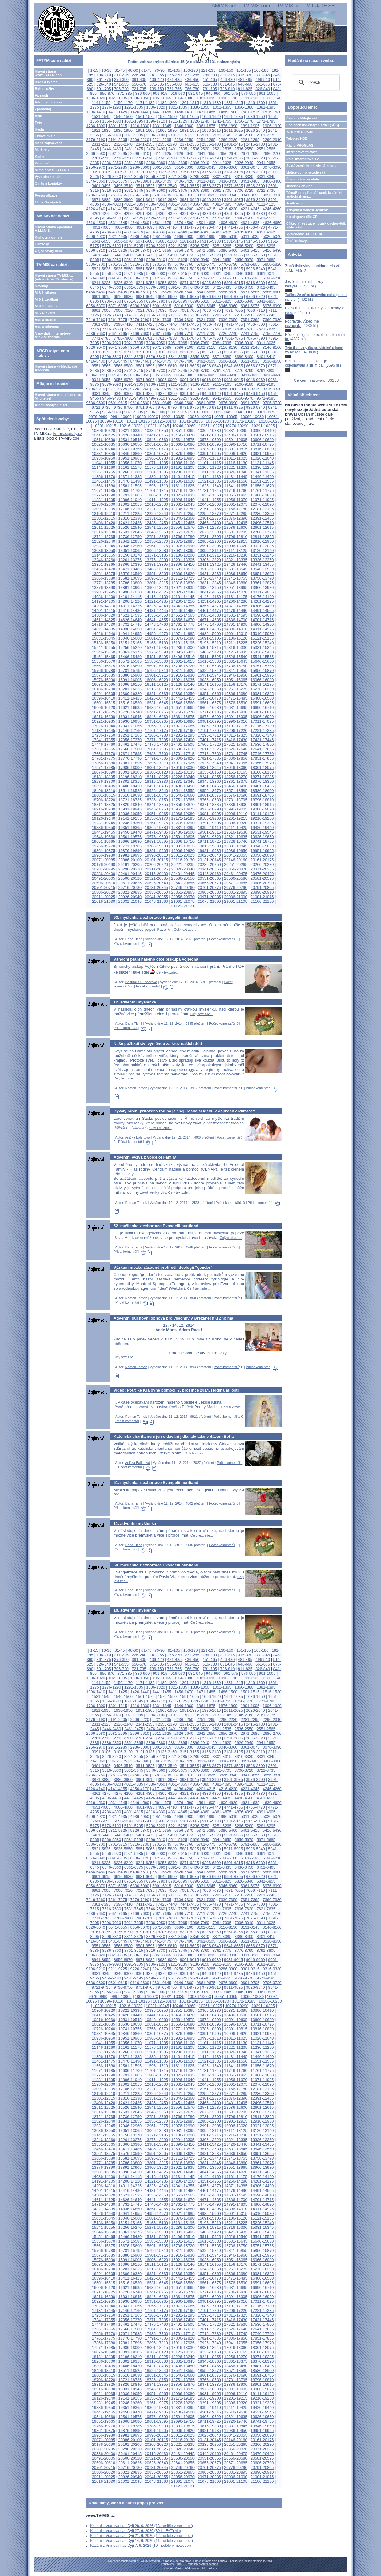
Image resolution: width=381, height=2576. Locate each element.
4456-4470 (199, 218)
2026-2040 (255, 130)
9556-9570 (244, 398)
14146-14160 (209, 596)
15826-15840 (209, 670)
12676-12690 (209, 532)
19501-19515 (209, 832)
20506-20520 (130, 878)
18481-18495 (262, 786)
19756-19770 (103, 846)
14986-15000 (209, 633)
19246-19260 (130, 823)
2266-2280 (228, 139)
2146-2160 (244, 135)
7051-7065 (189, 310)
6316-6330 (255, 282)
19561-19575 (130, 836)
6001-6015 (177, 273)
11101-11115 (209, 462)
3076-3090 (272, 167)
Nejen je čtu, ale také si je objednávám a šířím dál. (306, 363)
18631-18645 (156, 795)
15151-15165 (130, 643)
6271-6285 (189, 282)
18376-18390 (262, 781)
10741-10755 (130, 449)
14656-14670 (182, 619)
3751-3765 (117, 195)
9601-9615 (117, 402)
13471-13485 (130, 569)
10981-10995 (182, 458)
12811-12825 (262, 536)
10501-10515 (262, 435)
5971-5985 (133, 273)
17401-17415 (209, 739)
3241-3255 (133, 176)
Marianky (42, 149)
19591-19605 (182, 836)
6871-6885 (117, 305)
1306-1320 (155, 107)
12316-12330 (130, 518)
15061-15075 (156, 638)
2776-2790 (211, 158)
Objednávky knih (48, 251)
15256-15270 (130, 647)
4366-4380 (255, 213)
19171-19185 (182, 818)
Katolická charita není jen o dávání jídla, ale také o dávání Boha (174, 1436)
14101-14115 (130, 596)
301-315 (227, 75)
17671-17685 (130, 753)
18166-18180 (262, 772)
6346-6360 (111, 287)
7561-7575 (177, 329)
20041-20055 (235, 855)
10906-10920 (235, 453)
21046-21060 (156, 901)
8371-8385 (221, 356)
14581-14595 (235, 615)
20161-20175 (262, 860)
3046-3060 (228, 167)
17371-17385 (156, 739)
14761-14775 (182, 624)
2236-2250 (183, 139)
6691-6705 (233, 296)
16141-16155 (209, 684)
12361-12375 (209, 518)
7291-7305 (161, 319)
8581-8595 (145, 366)
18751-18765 (182, 800)
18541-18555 (182, 790)
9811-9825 (233, 407)
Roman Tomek (136, 1088)
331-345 (262, 75)
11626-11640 (209, 486)
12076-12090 (262, 504)
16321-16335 (156, 693)
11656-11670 (262, 486)
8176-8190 (123, 352)
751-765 (174, 88)
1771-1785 (266, 121)
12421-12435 (130, 522)
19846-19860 (262, 846)
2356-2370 (167, 144)
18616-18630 (130, 795)
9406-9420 (211, 393)
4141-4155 (117, 209)
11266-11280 (130, 472)
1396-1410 (95, 112)
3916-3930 (167, 199)
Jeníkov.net (295, 203)
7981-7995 (221, 342)
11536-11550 (235, 481)
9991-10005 (120, 416)
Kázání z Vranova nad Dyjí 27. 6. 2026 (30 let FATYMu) (135, 2531)
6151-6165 (206, 278)
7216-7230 (244, 315)
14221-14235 (156, 601)
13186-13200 (182, 555)
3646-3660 (155, 190)
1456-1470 (183, 112)
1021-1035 (117, 98)
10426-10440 (130, 435)
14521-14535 (130, 615)
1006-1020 (95, 98)
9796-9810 (211, 407)
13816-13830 (182, 583)
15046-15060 (130, 638)
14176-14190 (262, 596)
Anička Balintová (137, 1137)
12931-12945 (103, 546)
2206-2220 (139, 139)
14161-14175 (235, 596)
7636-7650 (95, 333)
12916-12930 (262, 541)
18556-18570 (209, 790)
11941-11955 (209, 499)
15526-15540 (235, 656)
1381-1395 (266, 107)
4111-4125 (266, 204)
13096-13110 (209, 550)
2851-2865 (133, 162)
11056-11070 (130, 462)
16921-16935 (103, 721)
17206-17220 (235, 730)
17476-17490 (156, 744)
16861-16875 (182, 716)
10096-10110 (111, 421)
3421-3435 (206, 181)
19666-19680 (130, 841)
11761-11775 (262, 490)
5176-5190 (111, 245)
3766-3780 (139, 195)
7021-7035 (145, 310)
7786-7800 (123, 338)
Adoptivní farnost (49, 102)
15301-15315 (209, 647)
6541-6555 (206, 292)
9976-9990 (98, 416)
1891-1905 (250, 125)
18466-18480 (235, 786)
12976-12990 (182, 546)
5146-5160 (255, 241)
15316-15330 (235, 647)
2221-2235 (161, 139)
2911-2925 (221, 162)
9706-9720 (272, 402)
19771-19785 (130, 846)
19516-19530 (235, 832)
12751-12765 (156, 536)
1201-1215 (189, 102)
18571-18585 (235, 790)
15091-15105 (209, 638)
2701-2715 (101, 158)
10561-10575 (182, 439)
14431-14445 (156, 610)
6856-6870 (95, 305)
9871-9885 (133, 412)
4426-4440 (155, 218)
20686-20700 (262, 883)
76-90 (159, 70)
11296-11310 (182, 472)
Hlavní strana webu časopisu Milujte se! (58, 396)
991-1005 (267, 93)
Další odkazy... (297, 241)
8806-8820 (95, 375)
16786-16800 (235, 712)
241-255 (157, 75)
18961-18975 (182, 809)
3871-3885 (101, 199)
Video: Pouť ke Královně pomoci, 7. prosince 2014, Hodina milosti (176, 1390)
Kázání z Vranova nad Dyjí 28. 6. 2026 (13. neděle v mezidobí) (141, 2526)
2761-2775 (189, 158)
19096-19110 (235, 813)
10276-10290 (236, 426)
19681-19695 (156, 841)
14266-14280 (235, 601)
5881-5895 (189, 269)
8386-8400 (244, 356)
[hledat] (315, 82)
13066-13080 (156, 550)
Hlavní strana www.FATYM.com (48, 73)
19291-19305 (209, 823)
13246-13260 (103, 559)
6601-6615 (101, 296)
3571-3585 (233, 185)
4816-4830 (155, 232)
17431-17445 (262, 739)
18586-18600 (262, 790)
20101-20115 (156, 860)
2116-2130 (199, 135)
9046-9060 (255, 379)
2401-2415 (233, 144)
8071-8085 (161, 347)
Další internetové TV (302, 159)
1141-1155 (101, 102)
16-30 (107, 70)
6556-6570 (228, 292)
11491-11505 (156, 481)
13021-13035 (262, 546)
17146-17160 (130, 730)
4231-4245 (250, 209)
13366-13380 (130, 564)
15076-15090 (182, 638)
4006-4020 (111, 204)
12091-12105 (103, 509)
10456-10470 (182, 435)
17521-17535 (235, 744)
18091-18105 (130, 772)
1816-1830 (139, 125)
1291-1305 (133, 107)
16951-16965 (156, 721)
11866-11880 (262, 495)
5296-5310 (95, 250)
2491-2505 (177, 149)
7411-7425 (145, 324)
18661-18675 (209, 795)
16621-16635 (130, 707)
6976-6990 (272, 305)
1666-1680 (111, 121)
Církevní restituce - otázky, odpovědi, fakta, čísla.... (316, 225)
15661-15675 (103, 666)
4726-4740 (211, 227)
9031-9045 (233, 379)
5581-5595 (133, 259)
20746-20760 (182, 887)
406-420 (157, 79)
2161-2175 (266, 135)
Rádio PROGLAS (299, 145)
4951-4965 (161, 236)
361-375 (104, 79)
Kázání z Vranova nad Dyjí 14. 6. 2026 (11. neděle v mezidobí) (141, 2540)
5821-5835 (101, 269)
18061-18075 (262, 767)
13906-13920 (156, 587)
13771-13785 (103, 583)
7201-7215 (221, 315)
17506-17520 (209, 744)
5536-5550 (255, 255)
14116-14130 (156, 596)
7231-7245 (266, 315)
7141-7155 (133, 315)
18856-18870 (182, 804)
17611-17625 (209, 749)
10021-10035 (172, 416)
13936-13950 (209, 587)
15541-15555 (262, 656)
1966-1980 (167, 130)
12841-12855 (130, 541)
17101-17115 (235, 726)
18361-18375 (235, 781)
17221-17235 (262, 730)
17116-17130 (262, 726)
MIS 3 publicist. (47, 306)
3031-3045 (206, 167)
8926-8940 (272, 375)
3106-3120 (123, 172)
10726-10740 (103, 449)
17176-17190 (182, 730)
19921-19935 (209, 850)
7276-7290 (139, 319)
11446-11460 (262, 476)
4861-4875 (221, 232)
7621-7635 (266, 329)
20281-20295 (103, 869)
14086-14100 (103, 596)
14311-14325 (130, 606)
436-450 (192, 79)
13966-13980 (262, 587)
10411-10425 (103, 435)
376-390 (121, 79)
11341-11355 (262, 472)
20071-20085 (103, 860)
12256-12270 (209, 513)
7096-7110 (255, 310)
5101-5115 (189, 241)
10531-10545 (130, 439)
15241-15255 (103, 647)
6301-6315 (233, 282)
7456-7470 (211, 324)
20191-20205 (130, 864)
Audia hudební (46, 320)
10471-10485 (209, 435)
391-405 (139, 79)
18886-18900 (235, 804)
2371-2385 (189, 144)
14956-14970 (156, 633)
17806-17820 (182, 758)
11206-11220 (209, 467)
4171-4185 (161, 209)
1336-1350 (199, 107)
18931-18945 (130, 809)
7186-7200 (199, 315)
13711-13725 (182, 578)
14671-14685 (209, 619)
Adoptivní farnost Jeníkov (307, 210)
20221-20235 (182, 864)
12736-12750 (130, 536)
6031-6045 (221, 273)
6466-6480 (95, 292)
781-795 (210, 88)
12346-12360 (182, 518)
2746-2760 (167, 158)
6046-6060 (244, 273)
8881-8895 (206, 375)
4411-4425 (133, 218)
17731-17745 (235, 753)
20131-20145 (209, 860)
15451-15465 (103, 656)
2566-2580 (95, 153)
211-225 (121, 75)
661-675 (262, 84)
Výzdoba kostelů (48, 177)
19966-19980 (103, 855)
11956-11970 (235, 499)
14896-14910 (235, 629)
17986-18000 (130, 767)
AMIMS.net (224, 5)
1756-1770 (244, 121)
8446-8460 (139, 361)
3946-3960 (211, 199)
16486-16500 (262, 698)
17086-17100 (209, 726)
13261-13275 (130, 559)
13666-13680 (103, 578)
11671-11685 (103, 490)
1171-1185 (145, 102)
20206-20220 (156, 864)
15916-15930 (182, 675)
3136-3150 (167, 172)
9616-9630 (139, 402)
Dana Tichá (133, 939)
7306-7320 (183, 319)
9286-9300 (228, 389)
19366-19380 (156, 827)
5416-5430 (272, 250)
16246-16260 (209, 689)
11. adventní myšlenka (135, 1523)
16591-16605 (262, 703)
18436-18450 (182, 786)
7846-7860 (211, 338)
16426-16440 (156, 698)
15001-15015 (235, 633)
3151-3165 (189, 172)
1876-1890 (228, 125)
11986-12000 (103, 504)
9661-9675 (206, 402)
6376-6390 (155, 287)
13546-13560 (262, 569)
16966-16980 (182, 721)
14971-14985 (182, 633)
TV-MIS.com (256, 5)
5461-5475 (145, 255)
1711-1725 (177, 121)
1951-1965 (145, 130)
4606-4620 (228, 222)
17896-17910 (156, 763)
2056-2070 (111, 135)
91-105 (174, 70)
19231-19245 (103, 823)
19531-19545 (262, 832)
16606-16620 (103, 707)
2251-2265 (206, 139)
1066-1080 (183, 98)
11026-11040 (262, 458)
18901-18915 (262, 804)
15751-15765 (262, 666)
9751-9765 (145, 407)
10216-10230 (130, 426)
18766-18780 (209, 800)
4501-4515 (266, 218)
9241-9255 (161, 389)
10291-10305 (263, 426)
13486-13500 (156, 569)
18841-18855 (156, 804)
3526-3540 (167, 185)
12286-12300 (262, 513)
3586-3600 (255, 185)
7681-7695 (161, 333)
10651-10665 (156, 444)
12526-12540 (130, 527)
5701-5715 (117, 264)
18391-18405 (103, 786)
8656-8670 (255, 366)
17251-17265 (130, 735)
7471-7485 (233, 324)
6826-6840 (244, 301)
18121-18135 (182, 772)
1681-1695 (133, 121)
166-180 (261, 70)
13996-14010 (130, 592)
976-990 (248, 93)
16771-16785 (209, 712)
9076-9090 (111, 384)
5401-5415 (250, 250)
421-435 (174, 79)
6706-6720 (255, 296)
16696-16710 (262, 707)
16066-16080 (262, 679)
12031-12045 (182, 504)
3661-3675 (177, 190)
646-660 (245, 84)
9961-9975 (266, 412)
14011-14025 (156, 592)
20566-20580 (235, 878)
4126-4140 (95, 209)
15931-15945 (209, 675)
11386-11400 (156, 476)
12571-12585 (209, 527)
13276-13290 (156, 559)
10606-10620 (262, 439)
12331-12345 (156, 518)
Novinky (41, 286)
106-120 (190, 70)
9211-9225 (117, 389)
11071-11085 (156, 462)
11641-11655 (235, 486)
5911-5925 (233, 269)
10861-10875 (156, 453)
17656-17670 (103, 753)
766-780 (192, 88)
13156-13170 (130, 555)
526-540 (104, 84)
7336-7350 (228, 319)
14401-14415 (103, 610)
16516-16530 (130, 703)
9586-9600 (95, 402)
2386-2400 (211, 144)
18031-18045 (209, 767)
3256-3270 (155, 176)
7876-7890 (255, 338)
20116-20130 (182, 860)
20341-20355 (209, 869)
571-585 (157, 84)
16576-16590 (235, 703)
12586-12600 (235, 527)
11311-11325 (209, 472)
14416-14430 (130, 610)
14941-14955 (130, 633)
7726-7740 (228, 333)
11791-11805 (130, 495)
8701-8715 (133, 370)
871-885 (125, 93)
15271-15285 (156, 647)
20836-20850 (156, 892)
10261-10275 (210, 426)
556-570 (139, 84)
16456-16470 (209, 698)
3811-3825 (206, 195)
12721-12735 (103, 536)
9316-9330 (272, 389)
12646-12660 (156, 532)
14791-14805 (235, 624)
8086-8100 (183, 347)
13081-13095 (182, 550)
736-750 (157, 88)
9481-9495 (133, 398)
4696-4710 (167, 227)
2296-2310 (272, 139)
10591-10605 (235, 439)
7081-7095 (233, 310)
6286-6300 (211, 282)
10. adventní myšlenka (135, 1610)
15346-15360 (103, 652)
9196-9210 (95, 389)
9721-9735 (101, 407)
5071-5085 (145, 241)
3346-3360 (95, 181)
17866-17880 (103, 763)
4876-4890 (244, 232)
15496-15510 (182, 656)
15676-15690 (130, 666)
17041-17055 (130, 726)
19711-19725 (209, 841)
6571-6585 (250, 292)
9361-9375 (145, 393)
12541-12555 (156, 527)
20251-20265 (235, 864)
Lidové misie (45, 136)
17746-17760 (262, 753)
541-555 (121, 84)
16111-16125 (156, 684)
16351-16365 (209, 693)
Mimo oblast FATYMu (52, 170)
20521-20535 (156, 878)
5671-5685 (266, 259)
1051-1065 (161, 98)
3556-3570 (211, 185)
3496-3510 (123, 185)
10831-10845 (103, 453)
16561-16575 (209, 703)
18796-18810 (262, 800)
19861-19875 (103, 850)
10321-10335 (130, 430)
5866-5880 (167, 269)
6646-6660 (167, 296)
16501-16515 (103, 703)
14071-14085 (262, 592)
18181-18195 (103, 776)
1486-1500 (228, 112)
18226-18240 (182, 776)
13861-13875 (262, 583)
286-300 (210, 75)
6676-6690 (211, 296)
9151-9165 (221, 384)
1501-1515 (250, 112)
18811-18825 (103, 804)
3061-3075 (250, 167)
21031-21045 (130, 901)
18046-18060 (235, 767)
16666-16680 (209, 707)
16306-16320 (130, 693)
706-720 (121, 88)
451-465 (210, 79)
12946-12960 (130, 546)
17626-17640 (235, 749)
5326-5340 (139, 250)
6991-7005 (101, 310)
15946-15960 (235, 675)
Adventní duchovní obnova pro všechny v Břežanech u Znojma (173, 1318)
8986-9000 (167, 379)
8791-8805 (266, 370)
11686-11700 (130, 490)
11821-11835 (182, 495)
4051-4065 (177, 204)
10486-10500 (235, 435)
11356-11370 (103, 476)
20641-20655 (182, 883)
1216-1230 (211, 102)
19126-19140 (103, 818)
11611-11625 (182, 486)
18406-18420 (130, 786)
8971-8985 (145, 379)
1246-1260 (255, 102)
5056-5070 (123, 241)
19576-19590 (156, 836)
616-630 (210, 84)
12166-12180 (235, 509)
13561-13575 (103, 573)
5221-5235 (177, 245)
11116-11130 (235, 462)
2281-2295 (250, 139)
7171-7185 (177, 315)
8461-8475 (161, 361)
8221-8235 (189, 352)
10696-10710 (235, 444)
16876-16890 (209, 716)
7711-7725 (206, 333)
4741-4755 (233, 227)
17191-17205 (209, 730)
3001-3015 (161, 167)
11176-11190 (156, 467)
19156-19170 (156, 818)
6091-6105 (117, 278)
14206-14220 (130, 601)
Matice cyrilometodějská (305, 172)
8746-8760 (199, 370)
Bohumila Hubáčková (141, 982)
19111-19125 (262, 813)
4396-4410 (111, 218)
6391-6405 (177, 287)
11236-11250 (262, 467)
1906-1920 (272, 125)
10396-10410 (262, 430)
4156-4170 (139, 209)
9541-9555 (221, 398)
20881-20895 (235, 892)
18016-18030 (182, 767)
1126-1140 (272, 98)
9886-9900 (155, 412)
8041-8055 (117, 347)
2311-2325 (101, 144)
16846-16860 (156, 716)
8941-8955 (101, 379)
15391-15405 (182, 652)
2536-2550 (244, 149)
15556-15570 (103, 661)
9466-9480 (111, 398)
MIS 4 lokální (45, 313)
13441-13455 (262, 564)
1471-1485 (206, 112)
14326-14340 (156, 606)
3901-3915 (145, 199)
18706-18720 (103, 800)
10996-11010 (209, 458)
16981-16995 (209, 721)
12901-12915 (235, 541)
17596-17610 (182, 749)
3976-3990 (255, 199)
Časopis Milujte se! (301, 118)
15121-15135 (262, 638)
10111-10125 (138, 421)
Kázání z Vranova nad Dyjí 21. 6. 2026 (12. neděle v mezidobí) (141, 2536)
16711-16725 (103, 712)
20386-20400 (103, 873)
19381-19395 (182, 827)
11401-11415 (182, 476)
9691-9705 (250, 402)
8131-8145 (250, 347)
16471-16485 (235, 698)
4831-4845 (177, 232)
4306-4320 (167, 213)
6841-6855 (266, 301)
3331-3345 (266, 176)
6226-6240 (123, 282)
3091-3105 (101, 172)
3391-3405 (161, 181)
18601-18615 (103, 795)
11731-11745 (209, 490)
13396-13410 (182, 564)
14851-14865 (156, 629)
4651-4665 (101, 227)
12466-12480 (209, 522)
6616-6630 (123, 296)
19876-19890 (130, 850)
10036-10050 (199, 416)
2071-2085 (133, 135)
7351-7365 (250, 319)
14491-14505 (262, 610)
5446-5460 (123, 255)
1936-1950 (123, 130)
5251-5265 (221, 245)
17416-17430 (235, 739)
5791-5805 (250, 264)
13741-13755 (235, 578)
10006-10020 (146, 416)
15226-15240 (262, 643)
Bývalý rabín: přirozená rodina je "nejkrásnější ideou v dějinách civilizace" (184, 1111)
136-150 (226, 70)
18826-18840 (130, 804)
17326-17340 (262, 735)
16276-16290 (262, 689)
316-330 (245, 75)
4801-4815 (133, 232)
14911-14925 (262, 629)
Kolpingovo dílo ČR (302, 217)
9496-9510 (155, 398)
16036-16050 (209, 679)
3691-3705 (221, 190)
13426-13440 (235, 564)
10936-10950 (103, 458)
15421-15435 (235, 652)
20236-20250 (209, 864)
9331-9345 (101, 393)
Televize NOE (296, 138)
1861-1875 (206, 125)
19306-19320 (235, 823)
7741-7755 (250, 333)
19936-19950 (235, 850)
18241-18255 (209, 776)
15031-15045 (103, 638)
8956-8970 (123, 379)
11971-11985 (262, 499)
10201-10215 (104, 426)
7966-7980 (199, 342)
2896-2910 (199, 162)
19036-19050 (130, 813)
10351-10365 (182, 430)
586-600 (174, 84)
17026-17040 (103, 726)
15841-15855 (235, 670)
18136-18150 (209, 772)
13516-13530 (209, 569)
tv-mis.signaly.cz (67, 433)
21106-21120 (262, 901)
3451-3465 (250, 181)
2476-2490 (155, 149)
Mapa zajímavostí (48, 143)
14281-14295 (262, 601)
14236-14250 (182, 601)
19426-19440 (262, 827)
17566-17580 (130, 749)
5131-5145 (233, 241)
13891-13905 (130, 587)
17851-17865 (262, 758)
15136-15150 (103, 643)
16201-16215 (130, 689)
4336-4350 (211, 213)
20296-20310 (130, 869)
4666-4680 (123, 227)
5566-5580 (111, 259)
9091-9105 (133, 384)
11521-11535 (209, 481)
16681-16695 (235, 707)
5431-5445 (101, 255)
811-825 (245, 88)
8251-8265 (233, 352)
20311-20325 (156, 869)
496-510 (262, 79)
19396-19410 (209, 827)
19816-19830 (209, 846)
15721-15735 (209, 666)
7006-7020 (123, 310)
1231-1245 (233, 102)
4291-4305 (145, 213)
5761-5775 (206, 264)
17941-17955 (235, 763)
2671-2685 (250, 153)
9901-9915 (177, 412)
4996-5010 (228, 236)
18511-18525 (130, 790)
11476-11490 (130, 481)
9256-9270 (183, 389)
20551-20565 (209, 878)
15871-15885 (103, 675)
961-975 (230, 93)
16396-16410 (103, 698)
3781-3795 (161, 195)
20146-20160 (235, 860)
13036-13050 (103, 550)
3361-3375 (117, 181)
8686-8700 (111, 370)
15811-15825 (182, 670)
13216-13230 (235, 555)
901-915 (160, 93)
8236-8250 (211, 352)
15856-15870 (262, 670)
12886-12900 (209, 541)
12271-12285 (235, 513)
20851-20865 (182, 892)
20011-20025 (182, 855)
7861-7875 (233, 338)
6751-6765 (133, 301)
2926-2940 (244, 162)
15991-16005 (130, 679)
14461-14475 (209, 610)
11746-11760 (235, 490)
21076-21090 (209, 901)
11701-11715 (156, 490)
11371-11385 (130, 476)
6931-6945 (206, 305)
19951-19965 (262, 850)
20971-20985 (209, 896)
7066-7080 (211, 310)
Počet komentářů (222, 939)
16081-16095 (103, 684)
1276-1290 (111, 107)
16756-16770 (182, 712)
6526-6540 (183, 292)
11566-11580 (103, 486)
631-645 (227, 84)
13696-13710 (156, 578)
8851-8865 (161, 375)
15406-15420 (209, 652)
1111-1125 (250, 98)
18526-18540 (156, 790)
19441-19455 (103, 832)
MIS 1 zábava (45, 293)
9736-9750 (123, 407)
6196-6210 (272, 278)
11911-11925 (156, 499)
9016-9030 (211, 379)
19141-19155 (130, 818)
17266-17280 (156, 735)
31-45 (120, 70)
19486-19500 (182, 832)
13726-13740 (209, 578)
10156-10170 (217, 421)
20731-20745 (156, 887)
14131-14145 (182, 596)
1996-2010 (211, 130)
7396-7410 (123, 324)
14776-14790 (209, 624)
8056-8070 (139, 347)
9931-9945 (221, 412)
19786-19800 (156, 846)
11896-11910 (130, 499)
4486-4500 (244, 218)
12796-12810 (235, 536)
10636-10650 (130, 444)
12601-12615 (262, 527)
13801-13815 (156, 583)
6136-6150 (183, 278)
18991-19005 (235, 809)
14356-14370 (209, 606)
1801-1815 (117, 125)
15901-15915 (156, 675)
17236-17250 (103, 735)
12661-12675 (182, 532)
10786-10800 (209, 449)
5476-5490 (167, 255)
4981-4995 (206, 236)
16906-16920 (262, 716)
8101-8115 (206, 347)
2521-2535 (221, 149)
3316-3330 (244, 176)
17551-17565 (103, 749)
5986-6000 (155, 273)
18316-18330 (156, 781)
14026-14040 (182, 592)
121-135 (208, 70)
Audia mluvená (47, 326)
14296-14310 (103, 606)
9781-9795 (189, 407)
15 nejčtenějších (48, 202)
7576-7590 (199, 329)
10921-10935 (262, 453)
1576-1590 (167, 116)
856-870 (107, 93)
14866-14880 (182, 629)
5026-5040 (272, 236)
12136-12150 (182, 509)
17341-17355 (103, 739)
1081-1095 (206, 98)
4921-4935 (117, 236)
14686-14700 (235, 619)
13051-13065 (130, 550)
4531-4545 (117, 222)
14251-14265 (209, 601)
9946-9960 (244, 412)
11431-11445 (235, 476)
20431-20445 (182, 873)
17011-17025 (262, 721)
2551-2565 (266, 149)
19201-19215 (235, 818)
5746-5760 (183, 264)
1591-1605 (189, 116)
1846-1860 (183, 125)
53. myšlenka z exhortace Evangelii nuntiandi (156, 917)
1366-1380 (244, 107)
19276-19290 (182, 823)
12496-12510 (262, 522)
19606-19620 (209, 836)
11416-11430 (209, 476)
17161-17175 (156, 730)
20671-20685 (235, 883)
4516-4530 (95, 222)
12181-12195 (262, 509)
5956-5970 (111, 273)
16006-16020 (156, 679)
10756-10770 (156, 449)
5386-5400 (228, 250)
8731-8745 (177, 370)
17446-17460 (103, 744)
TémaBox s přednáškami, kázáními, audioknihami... (314, 194)
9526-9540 (199, 398)
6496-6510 (139, 292)
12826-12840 (103, 541)
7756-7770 (272, 333)
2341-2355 (145, 144)
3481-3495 (101, 185)
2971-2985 (117, 167)
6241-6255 (145, 282)
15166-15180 (156, 643)
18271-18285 (262, 776)
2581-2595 (117, 153)
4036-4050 (155, 204)
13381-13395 (156, 564)
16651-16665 (182, 707)
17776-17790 (130, 758)
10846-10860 (130, 453)
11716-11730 (182, 490)
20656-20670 (209, 883)
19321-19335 (262, 823)
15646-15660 (262, 661)
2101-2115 (177, 135)
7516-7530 (111, 329)
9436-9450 (255, 393)
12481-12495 (235, 522)
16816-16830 (103, 716)
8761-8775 (221, 370)
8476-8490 (183, 361)
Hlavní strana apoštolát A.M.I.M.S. (53, 228)
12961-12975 (156, 546)
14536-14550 (156, 615)
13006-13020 (235, 546)
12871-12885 (182, 541)
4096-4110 (244, 204)
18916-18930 (103, 809)
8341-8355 (177, 356)
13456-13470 (103, 569)
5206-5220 (155, 245)
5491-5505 (189, 255)
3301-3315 (221, 176)
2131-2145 (221, 135)
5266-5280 (244, 245)
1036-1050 (139, 98)
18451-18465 (209, 786)
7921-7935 (133, 342)
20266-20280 (262, 864)
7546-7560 (155, 329)
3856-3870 (272, 195)
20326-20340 (182, 869)
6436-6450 (244, 287)
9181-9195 (266, 384)
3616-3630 (111, 190)
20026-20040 (209, 855)
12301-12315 (103, 518)
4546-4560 (139, 222)
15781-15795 (130, 670)
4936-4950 (139, 236)
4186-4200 (183, 209)
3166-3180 (211, 172)
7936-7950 (155, 342)
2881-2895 (177, 162)
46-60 (133, 70)
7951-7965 (177, 342)
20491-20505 (103, 878)
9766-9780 (167, 407)
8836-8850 (139, 375)
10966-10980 (156, 458)
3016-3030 (183, 167)
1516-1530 (272, 112)
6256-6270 (167, 282)
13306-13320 (209, 559)
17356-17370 (130, 739)
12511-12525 (103, 527)
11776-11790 (103, 495)
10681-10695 (209, 444)
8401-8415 (266, 356)
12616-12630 (103, 532)
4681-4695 (145, 227)
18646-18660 (182, 795)
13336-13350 (262, 559)
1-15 (94, 70)
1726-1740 (199, 121)
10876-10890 (182, 453)
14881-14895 (209, 629)
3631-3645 (133, 190)
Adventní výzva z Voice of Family (145, 1157)
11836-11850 (209, 495)
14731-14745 (130, 624)
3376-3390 (139, 181)
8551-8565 (101, 366)
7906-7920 (111, 342)
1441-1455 (161, 112)
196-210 (104, 75)
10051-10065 (225, 416)
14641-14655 (156, 619)
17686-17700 (156, 753)
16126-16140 (182, 684)
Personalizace (46, 195)
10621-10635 (103, 444)
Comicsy (42, 244)
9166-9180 (244, 384)
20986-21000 (235, 896)
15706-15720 (182, 666)
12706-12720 (262, 532)
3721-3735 (266, 190)
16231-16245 (182, 689)
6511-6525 (161, 292)
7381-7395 (101, 324)
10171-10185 (243, 421)
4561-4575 (161, 222)
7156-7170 (155, 315)
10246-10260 (183, 426)
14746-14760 (156, 624)
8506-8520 (228, 361)
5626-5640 (199, 259)
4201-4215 (206, 209)
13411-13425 (209, 564)
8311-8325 (133, 356)
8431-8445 (117, 361)
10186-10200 (270, 421)
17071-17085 (182, 726)
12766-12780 (182, 536)
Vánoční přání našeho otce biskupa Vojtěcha (156, 959)
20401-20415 (130, 873)
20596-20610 (103, 883)
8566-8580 (123, 366)
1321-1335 (177, 107)
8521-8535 (250, 361)
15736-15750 (235, 666)
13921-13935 (182, 587)
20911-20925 (103, 896)
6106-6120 (139, 278)
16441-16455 (182, 698)
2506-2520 (199, 149)
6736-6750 (111, 301)
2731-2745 (145, 158)
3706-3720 (244, 190)
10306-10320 (103, 430)
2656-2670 (228, 153)
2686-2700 (272, 153)
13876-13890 (103, 587)
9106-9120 (155, 384)
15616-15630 (209, 661)
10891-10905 (209, 453)
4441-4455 (177, 218)
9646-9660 (183, 402)
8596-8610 (167, 366)
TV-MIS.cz (288, 5)
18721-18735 (130, 800)
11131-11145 (262, 462)
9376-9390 (167, 393)
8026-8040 (95, 347)
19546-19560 (103, 836)
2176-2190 (95, 139)
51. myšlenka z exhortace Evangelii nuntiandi (156, 1482)
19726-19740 (235, 841)
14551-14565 (182, 615)
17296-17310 (209, 735)
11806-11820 (156, 495)
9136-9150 (199, 384)
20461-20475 (235, 873)
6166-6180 (228, 278)
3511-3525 (145, 185)
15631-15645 (235, 661)
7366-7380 (272, 319)
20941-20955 (156, 896)
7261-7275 (117, 319)
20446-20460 (209, 873)
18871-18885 (209, 804)
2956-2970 (95, 167)
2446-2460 (111, 149)
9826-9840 (255, 407)
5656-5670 (244, 259)
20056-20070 (262, 855)
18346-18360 (209, 781)
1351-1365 (221, 107)
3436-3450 (228, 181)
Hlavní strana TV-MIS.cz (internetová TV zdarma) (54, 277)
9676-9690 (228, 402)
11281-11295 (156, 472)
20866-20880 (209, 892)
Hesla (39, 129)
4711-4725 (189, 227)
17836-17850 (235, 758)
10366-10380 (209, 430)
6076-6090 (95, 278)
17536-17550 (262, 744)
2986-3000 (139, 167)
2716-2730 (123, 158)
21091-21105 (235, 901)
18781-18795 (235, 800)
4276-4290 (123, 213)
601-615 (192, 84)
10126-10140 (164, 421)
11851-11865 (235, 495)
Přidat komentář (126, 943)
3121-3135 (145, 172)
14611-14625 (103, 619)
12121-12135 (156, 509)
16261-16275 (235, 689)
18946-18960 (156, 809)
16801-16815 (262, 712)
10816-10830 (262, 449)
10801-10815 (235, 449)
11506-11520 (182, 481)
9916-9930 (199, 412)
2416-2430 (255, 144)
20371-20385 (262, 869)
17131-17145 (103, 730)
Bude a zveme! (46, 82)
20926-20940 (130, 896)
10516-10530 (103, 439)
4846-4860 (199, 232)
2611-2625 (161, 153)
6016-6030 (199, 273)
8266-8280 (255, 352)
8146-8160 (272, 347)
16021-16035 (182, 679)
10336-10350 (156, 430)
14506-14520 (103, 615)
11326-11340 (235, 472)
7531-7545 (133, 329)
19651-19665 (103, 841)
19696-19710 (182, 841)
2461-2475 (133, 149)
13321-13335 (235, 559)
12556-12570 (182, 527)
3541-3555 (189, 185)
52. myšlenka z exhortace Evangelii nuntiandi (156, 1226)
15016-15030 (262, 633)
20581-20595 (262, 878)
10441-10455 (156, 435)
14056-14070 (235, 592)
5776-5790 (228, 264)
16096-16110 (130, 684)
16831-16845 (130, 716)
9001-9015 (189, 379)
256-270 (174, 75)
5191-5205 (133, 245)
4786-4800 (111, 232)
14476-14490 (235, 610)
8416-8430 (95, 361)
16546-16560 (182, 703)
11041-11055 (103, 462)
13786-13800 (130, 583)
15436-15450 (262, 652)
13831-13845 (209, 583)
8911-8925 (250, 375)
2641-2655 (206, 153)
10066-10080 (252, 416)
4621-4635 (250, 222)
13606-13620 (182, 573)
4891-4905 (266, 232)
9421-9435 (233, 393)
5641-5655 (221, 259)
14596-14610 (262, 615)
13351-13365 (103, 564)
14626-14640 (130, 619)
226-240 (139, 75)
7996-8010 (244, 342)
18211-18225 (156, 776)
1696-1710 (155, 121)
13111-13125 (235, 550)
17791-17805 (156, 758)
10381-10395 (235, 430)
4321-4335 (189, 213)
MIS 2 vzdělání (46, 299)
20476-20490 (262, 873)
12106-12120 (130, 509)
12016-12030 (156, 504)
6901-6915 (161, 305)
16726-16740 (130, 712)
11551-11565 (262, 481)
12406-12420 (103, 522)
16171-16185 (262, 684)
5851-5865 (145, 269)
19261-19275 (156, 823)
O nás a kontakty (48, 183)
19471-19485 (156, 832)
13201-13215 (209, 555)
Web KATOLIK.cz (300, 132)
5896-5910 (211, 269)
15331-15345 (262, 647)
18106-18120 (156, 772)
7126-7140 (111, 315)
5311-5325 (117, 250)
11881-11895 (103, 499)
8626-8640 (211, 366)
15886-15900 (130, 675)
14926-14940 (103, 633)
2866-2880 (155, 162)
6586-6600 (272, 292)
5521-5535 (233, 255)
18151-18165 (235, 772)
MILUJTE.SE (321, 5)
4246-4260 (272, 209)
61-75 (146, 70)
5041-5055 (101, 241)
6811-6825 (221, 301)
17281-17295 (182, 735)
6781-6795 (177, 301)
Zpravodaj (43, 109)
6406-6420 (199, 287)
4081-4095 (221, 204)
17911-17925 (182, 763)
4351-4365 (233, 213)
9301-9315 (250, 389)
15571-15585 (130, 661)
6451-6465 (266, 287)
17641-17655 (262, 749)
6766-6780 (155, 301)
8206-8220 (167, 352)
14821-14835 (103, 629)
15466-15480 (130, 656)
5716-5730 (139, 264)
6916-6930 (183, 305)
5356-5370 (183, 250)
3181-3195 (233, 172)
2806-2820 (255, 158)
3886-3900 (123, 199)
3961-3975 (233, 199)
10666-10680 (182, 444)
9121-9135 (177, 384)
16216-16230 (156, 689)
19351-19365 (130, 827)
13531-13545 (235, 569)
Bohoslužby (44, 88)
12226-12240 (156, 513)
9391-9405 (189, 393)
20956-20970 (182, 896)
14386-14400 (262, 606)
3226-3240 (111, 176)
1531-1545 (101, 116)
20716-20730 (130, 887)
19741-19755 (262, 841)
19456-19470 (130, 832)
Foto (38, 122)
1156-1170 (123, 102)
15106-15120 (235, 638)
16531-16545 (156, 703)
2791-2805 (233, 158)
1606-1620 (211, 116)
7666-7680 (139, 333)
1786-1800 (95, 125)
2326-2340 (123, 144)
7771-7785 (101, 338)
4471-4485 (221, 218)
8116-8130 (228, 347)
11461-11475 (103, 481)
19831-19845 (235, 846)
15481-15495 (156, 656)
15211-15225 (235, 643)
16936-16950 (130, 721)
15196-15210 (209, 643)
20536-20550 (182, 878)
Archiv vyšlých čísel (51, 405)
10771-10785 (182, 449)
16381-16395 (262, 693)
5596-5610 (155, 259)
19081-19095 (209, 813)
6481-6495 (117, 292)
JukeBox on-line (299, 186)
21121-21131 (182, 906)
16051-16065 (235, 679)
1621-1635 (233, 116)
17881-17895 (130, 763)
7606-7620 (244, 329)
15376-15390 (156, 652)
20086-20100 (130, 860)
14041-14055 (209, 592)
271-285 (192, 75)
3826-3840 (228, 195)
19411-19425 (235, 827)
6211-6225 (101, 282)
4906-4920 (95, 236)
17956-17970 (262, 763)
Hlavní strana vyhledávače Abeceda (56, 368)
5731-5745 (161, 264)
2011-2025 (233, 130)
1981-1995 (189, 130)
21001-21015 (262, 896)
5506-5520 (211, 255)
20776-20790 (235, 887)
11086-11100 (182, 462)
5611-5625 (177, 259)
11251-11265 (103, 472)
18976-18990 (209, 809)
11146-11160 (103, 467)
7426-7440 (167, 324)
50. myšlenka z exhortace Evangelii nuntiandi (156, 1565)
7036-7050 (167, 310)
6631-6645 (145, 296)
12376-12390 (235, 518)
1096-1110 (228, 98)
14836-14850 (130, 629)
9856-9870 (111, 412)
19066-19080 (182, 813)
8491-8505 (206, 361)
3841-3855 (250, 195)
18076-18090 (103, 772)
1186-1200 (167, 102)
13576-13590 (130, 573)
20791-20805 (262, 887)
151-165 (243, 70)
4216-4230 (228, 209)
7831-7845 (189, 338)
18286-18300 (103, 781)
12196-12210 (103, 513)
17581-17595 (156, 749)
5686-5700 (95, 264)
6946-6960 (228, 305)
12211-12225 (130, 513)
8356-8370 (199, 356)
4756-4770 (255, 227)
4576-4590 (183, 222)
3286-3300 (199, 176)
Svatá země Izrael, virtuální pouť (312, 165)
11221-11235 (235, 467)
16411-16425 (130, 698)
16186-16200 (103, 689)
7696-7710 (183, 333)
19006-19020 (262, 809)
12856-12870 (156, 541)
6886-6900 (139, 305)
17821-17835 (209, 758)
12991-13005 (209, 546)
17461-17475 (130, 744)
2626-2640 (183, 153)
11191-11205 (182, 467)
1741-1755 (221, 121)
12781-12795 (209, 536)
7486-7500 (255, 324)
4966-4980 (183, 236)
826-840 (262, 88)
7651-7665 (117, 333)
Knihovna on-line (48, 237)
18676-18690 (235, 795)
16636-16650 (156, 707)
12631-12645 (130, 532)
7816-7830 (167, 338)
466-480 (227, 79)
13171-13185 (156, 555)
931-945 (195, 93)
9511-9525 (177, 398)
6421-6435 (221, 287)
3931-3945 (189, 199)
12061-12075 (235, 504)
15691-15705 (156, 666)
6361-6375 (133, 287)
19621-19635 (235, 836)
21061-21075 (182, 901)
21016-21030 (103, 901)
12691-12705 (235, 532)
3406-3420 (183, 181)
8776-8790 (244, 370)
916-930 (177, 93)
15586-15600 (156, 661)
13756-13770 (262, 578)
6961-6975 (250, 305)
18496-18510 (103, 790)
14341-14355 (182, 606)
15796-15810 (156, 670)
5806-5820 (272, 264)
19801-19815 (182, 846)
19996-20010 (156, 855)
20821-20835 (130, 892)
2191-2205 (117, 139)
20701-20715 (103, 887)
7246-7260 (95, 319)
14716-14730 (103, 624)
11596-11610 (156, 486)
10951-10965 (130, 458)
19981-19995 (130, 855)
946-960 (213, 93)
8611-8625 (189, 366)
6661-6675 (189, 296)
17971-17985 (103, 767)
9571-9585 (266, 398)
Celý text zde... (185, 929)
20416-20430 (156, 873)
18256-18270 (235, 776)
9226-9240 (139, 389)
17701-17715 (182, 753)
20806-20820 (103, 892)
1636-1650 (255, 116)
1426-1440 (139, 112)
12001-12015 (130, 504)
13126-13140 (262, 550)
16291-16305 (103, 693)
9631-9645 (161, 402)
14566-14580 (209, 615)
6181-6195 (250, 278)
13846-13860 (235, 583)
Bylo (38, 116)
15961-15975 (262, 675)
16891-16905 (235, 716)
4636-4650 (272, 222)
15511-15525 (209, 656)
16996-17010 (235, 721)
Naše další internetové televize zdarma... (53, 335)
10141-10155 (191, 421)
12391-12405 (262, 518)
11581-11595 (130, 486)
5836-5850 (123, 269)
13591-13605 (156, 573)
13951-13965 (235, 587)
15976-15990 (103, 679)
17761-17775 (103, 758)
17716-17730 (209, 753)
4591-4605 (206, 222)
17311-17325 (235, 735)
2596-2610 (139, 153)
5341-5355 (161, 250)
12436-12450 (156, 522)
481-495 (245, 79)
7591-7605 (221, 329)
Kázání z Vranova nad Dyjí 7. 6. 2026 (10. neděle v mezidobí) (140, 2545)
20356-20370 (235, 869)
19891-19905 (156, 850)
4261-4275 (101, 213)
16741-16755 (156, 712)
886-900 (142, 93)
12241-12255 (182, 513)
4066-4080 (199, 204)
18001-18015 (156, 767)
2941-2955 (266, 162)
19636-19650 (262, 836)
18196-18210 (130, 776)
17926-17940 (209, 763)
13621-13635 (209, 573)
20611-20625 (130, 883)
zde (65, 429)
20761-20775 (209, 887)
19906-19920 (182, 850)
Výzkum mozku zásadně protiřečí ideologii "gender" (163, 1267)
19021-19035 (103, 813)
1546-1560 (123, 116)
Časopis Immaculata (302, 179)
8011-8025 (266, 342)
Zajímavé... (43, 163)
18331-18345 (182, 781)
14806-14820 (262, 624)
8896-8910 (228, 375)
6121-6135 (161, 278)
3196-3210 (255, 172)
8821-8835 (117, 375)
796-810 (227, 88)
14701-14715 (262, 619)
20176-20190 (103, 864)
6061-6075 (266, 273)
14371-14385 (235, 606)
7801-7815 (145, 338)
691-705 (104, 88)
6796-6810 (199, 301)
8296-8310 (111, 356)
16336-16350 (182, 693)
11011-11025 (235, 458)
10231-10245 (157, 426)
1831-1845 (161, 125)
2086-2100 (155, 135)
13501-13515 (182, 569)
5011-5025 (250, 236)
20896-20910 (262, 892)
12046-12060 (209, 504)
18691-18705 (262, 795)
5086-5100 (167, 241)
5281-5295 (266, 245)
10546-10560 (156, 439)
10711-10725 (262, 444)
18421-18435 (156, 786)
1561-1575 (145, 116)
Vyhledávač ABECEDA (304, 234)
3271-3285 (177, 176)
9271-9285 (206, 389)
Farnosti (41, 95)
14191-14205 (103, 601)
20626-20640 (156, 883)
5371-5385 (206, 250)
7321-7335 (206, 319)
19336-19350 (103, 827)
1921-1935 (101, 130)
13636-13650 (235, 573)
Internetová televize (302, 152)
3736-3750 (95, 195)
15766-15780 (103, 670)
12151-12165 (209, 509)
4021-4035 (133, 204)
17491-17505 (182, 744)
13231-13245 (262, 555)
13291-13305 (182, 559)
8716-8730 (155, 370)
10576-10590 (209, 439)
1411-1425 (117, 112)
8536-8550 (272, 361)
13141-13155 (103, 555)
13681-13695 (130, 578)
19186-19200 (209, 818)
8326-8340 (155, 356)
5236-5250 (199, 245)
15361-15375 (130, 652)
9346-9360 (123, 393)
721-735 (139, 88)
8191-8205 (145, 352)
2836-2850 (111, 162)
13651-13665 (262, 573)
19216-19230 (262, 818)
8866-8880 (183, 375)
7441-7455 (189, 324)
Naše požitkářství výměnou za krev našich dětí (158, 1043)
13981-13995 (103, 592)
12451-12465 (182, 522)
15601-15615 (182, 661)
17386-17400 (182, 739)
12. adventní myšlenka (135, 1002)
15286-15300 (182, 647)
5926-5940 (255, 269)
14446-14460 (182, 610)
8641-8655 (233, 366)
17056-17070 (156, 726)
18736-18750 (156, 800)
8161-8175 (101, 352)
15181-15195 (182, 643)
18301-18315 (130, 781)
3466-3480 (272, 181)
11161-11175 (130, 467)
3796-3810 (183, 195)
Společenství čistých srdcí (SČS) (312, 125)
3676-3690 (199, 190)
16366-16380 (235, 693)
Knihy (39, 156)
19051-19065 (156, 813)
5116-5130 (211, 241)
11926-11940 (182, 499)
